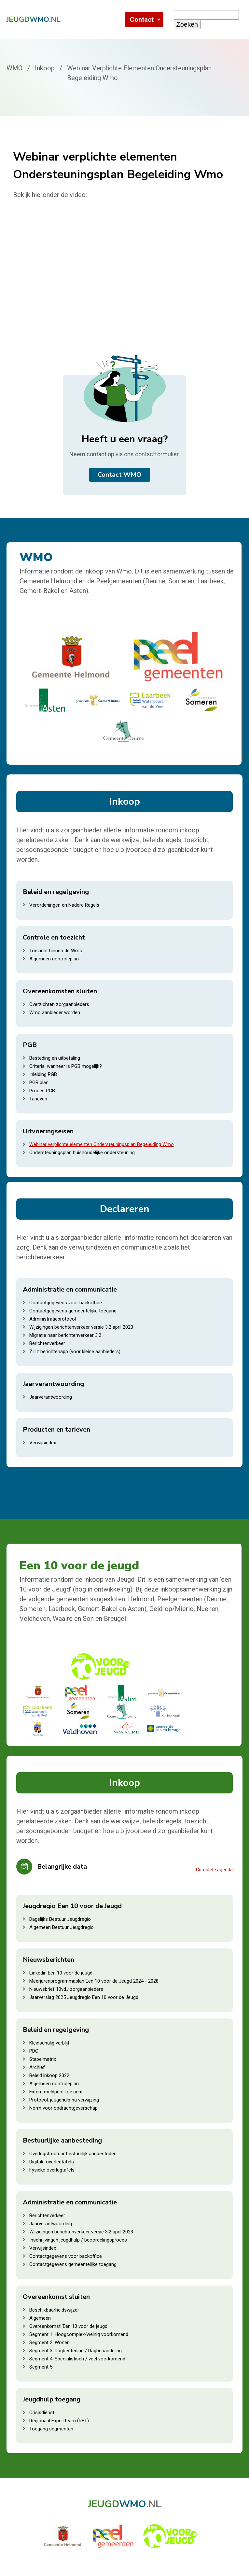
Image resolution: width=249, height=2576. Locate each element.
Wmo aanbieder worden (54, 1012)
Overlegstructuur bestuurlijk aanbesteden (73, 2154)
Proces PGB (42, 1091)
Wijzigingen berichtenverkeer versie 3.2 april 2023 (81, 1327)
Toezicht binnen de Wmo (55, 951)
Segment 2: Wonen (49, 2342)
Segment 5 (40, 2367)
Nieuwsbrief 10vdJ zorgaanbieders (66, 1989)
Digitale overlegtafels (51, 2162)
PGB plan (38, 1082)
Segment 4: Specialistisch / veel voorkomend (77, 2359)
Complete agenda (214, 1869)
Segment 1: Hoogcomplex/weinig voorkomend (78, 2334)
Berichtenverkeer (47, 1343)
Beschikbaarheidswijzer (54, 2310)
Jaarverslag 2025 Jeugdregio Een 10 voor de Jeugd (83, 1997)
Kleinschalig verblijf (49, 2043)
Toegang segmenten (51, 2429)
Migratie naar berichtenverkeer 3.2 (65, 1335)
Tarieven (38, 1099)
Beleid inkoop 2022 (49, 2075)
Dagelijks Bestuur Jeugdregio (60, 1919)
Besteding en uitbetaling (54, 1058)
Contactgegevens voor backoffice (65, 1303)
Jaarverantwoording (50, 1397)
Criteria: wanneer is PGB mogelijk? (65, 1066)
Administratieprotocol (52, 1319)
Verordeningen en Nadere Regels (64, 905)
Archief (37, 2067)
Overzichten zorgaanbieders (59, 1004)
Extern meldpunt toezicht (56, 2092)
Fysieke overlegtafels (52, 2170)
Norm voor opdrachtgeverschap (63, 2108)
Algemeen (40, 2318)
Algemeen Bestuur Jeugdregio (61, 1927)
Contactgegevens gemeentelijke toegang (73, 1311)
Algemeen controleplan (54, 959)
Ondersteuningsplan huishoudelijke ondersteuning (82, 1152)
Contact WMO (120, 474)
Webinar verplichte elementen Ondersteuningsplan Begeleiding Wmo (101, 1144)
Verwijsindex (42, 1443)
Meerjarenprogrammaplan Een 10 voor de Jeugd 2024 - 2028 (94, 1981)
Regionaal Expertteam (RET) (59, 2421)
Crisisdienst (41, 2412)
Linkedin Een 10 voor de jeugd (60, 1973)
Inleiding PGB (43, 1074)
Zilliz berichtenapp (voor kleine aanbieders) (74, 1351)
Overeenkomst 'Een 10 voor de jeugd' (68, 2326)
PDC (33, 2051)
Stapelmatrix (42, 2059)
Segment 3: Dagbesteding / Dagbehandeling (75, 2351)
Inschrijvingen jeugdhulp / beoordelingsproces (78, 2240)
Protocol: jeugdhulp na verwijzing (64, 2100)
